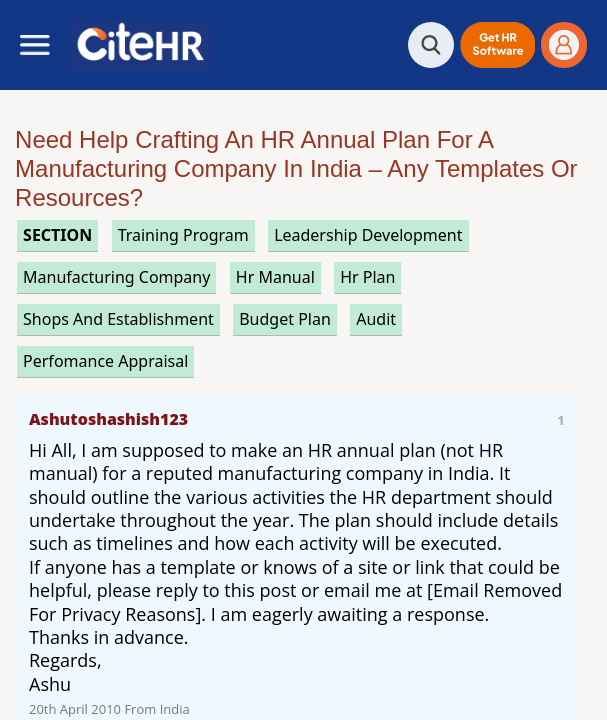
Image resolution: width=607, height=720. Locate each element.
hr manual (275, 277)
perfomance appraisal (105, 361)
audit (376, 319)
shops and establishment (118, 319)
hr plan (367, 277)
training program (183, 235)
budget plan (285, 319)
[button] (497, 45)
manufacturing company (116, 277)
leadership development (368, 235)
